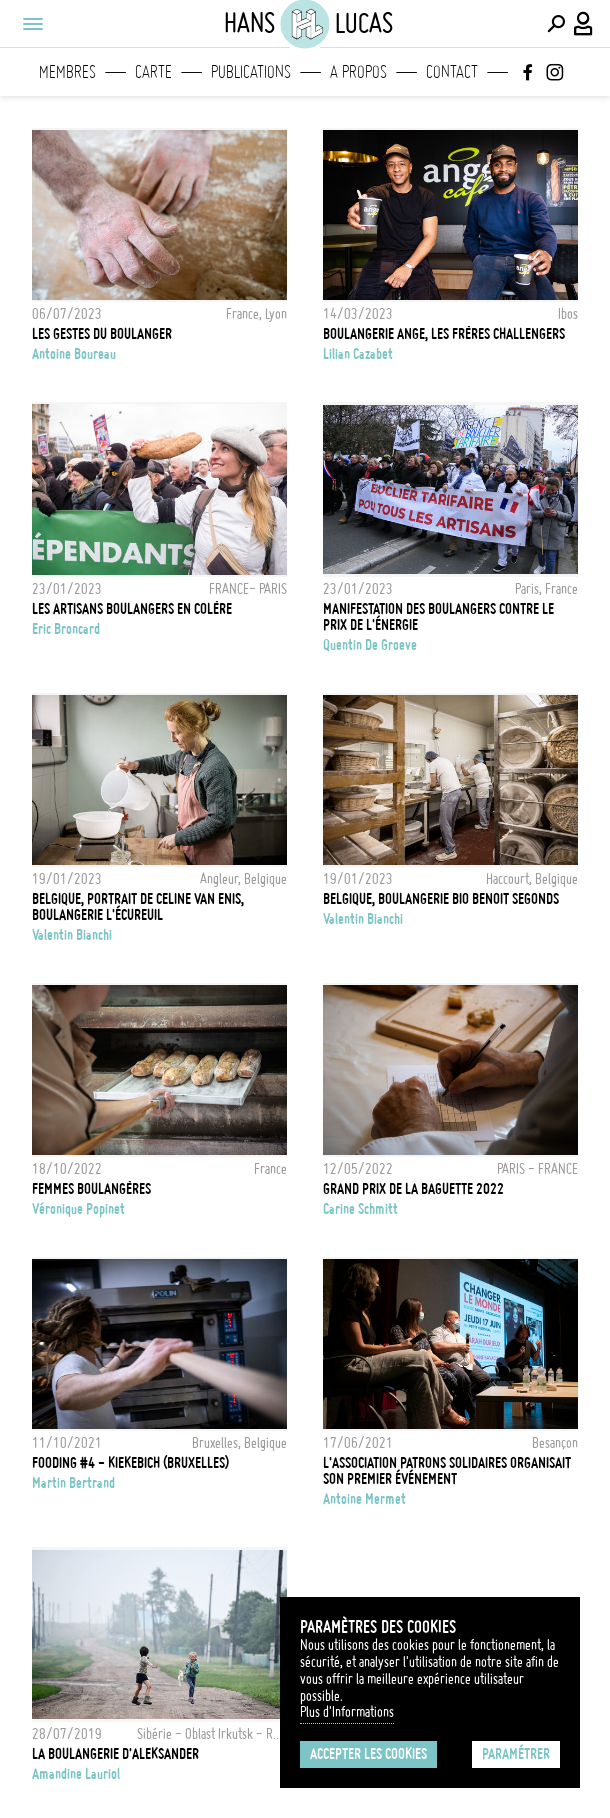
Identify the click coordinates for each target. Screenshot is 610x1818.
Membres (67, 72)
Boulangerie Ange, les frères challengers (444, 334)
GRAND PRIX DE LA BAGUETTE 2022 (413, 1189)
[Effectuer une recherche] (556, 24)
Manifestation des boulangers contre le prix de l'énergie (438, 617)
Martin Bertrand (73, 1483)
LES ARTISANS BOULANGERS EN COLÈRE (132, 609)
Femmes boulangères (91, 1189)
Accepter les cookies (368, 1754)
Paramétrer (516, 1754)
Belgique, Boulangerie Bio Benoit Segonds (441, 899)
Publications (251, 72)
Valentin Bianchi (72, 935)
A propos (358, 72)
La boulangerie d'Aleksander (115, 1754)
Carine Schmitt (360, 1209)
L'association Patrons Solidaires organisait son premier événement (447, 1471)
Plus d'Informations (347, 1712)
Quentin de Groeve (370, 645)
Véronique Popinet (78, 1209)
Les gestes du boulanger (102, 334)
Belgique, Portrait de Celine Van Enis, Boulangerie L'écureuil (138, 907)
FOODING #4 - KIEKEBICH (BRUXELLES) (130, 1463)
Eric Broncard (66, 629)
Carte (153, 72)
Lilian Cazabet (358, 354)
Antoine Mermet (364, 1499)
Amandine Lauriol (76, 1774)
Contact (452, 72)
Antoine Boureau (74, 354)
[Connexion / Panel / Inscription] (584, 24)
